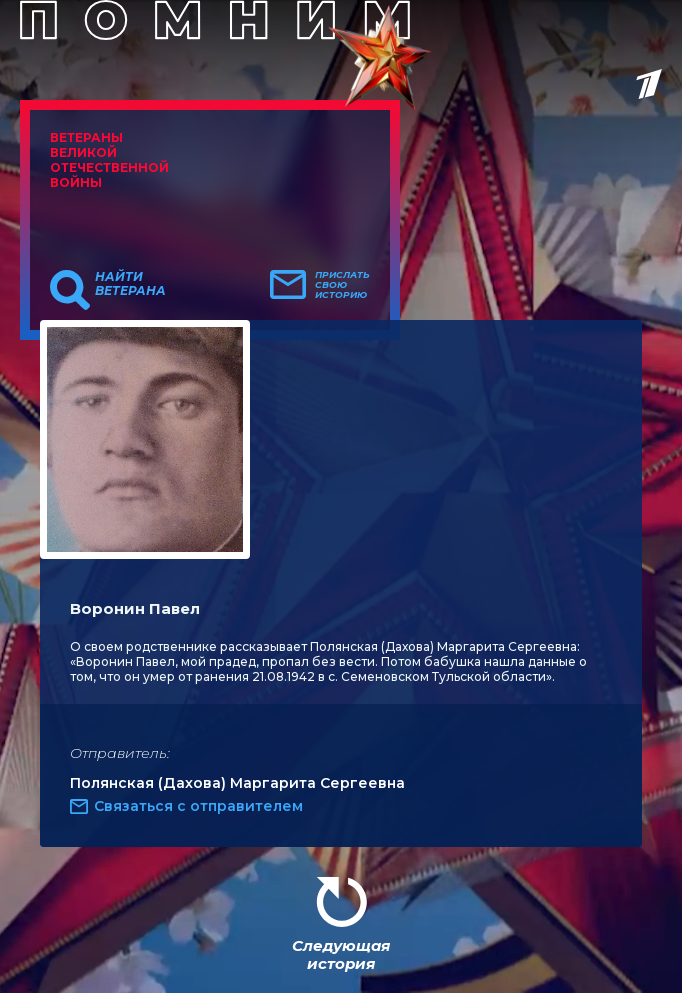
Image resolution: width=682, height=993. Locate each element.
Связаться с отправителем (198, 806)
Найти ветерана (130, 284)
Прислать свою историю (342, 285)
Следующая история (341, 954)
